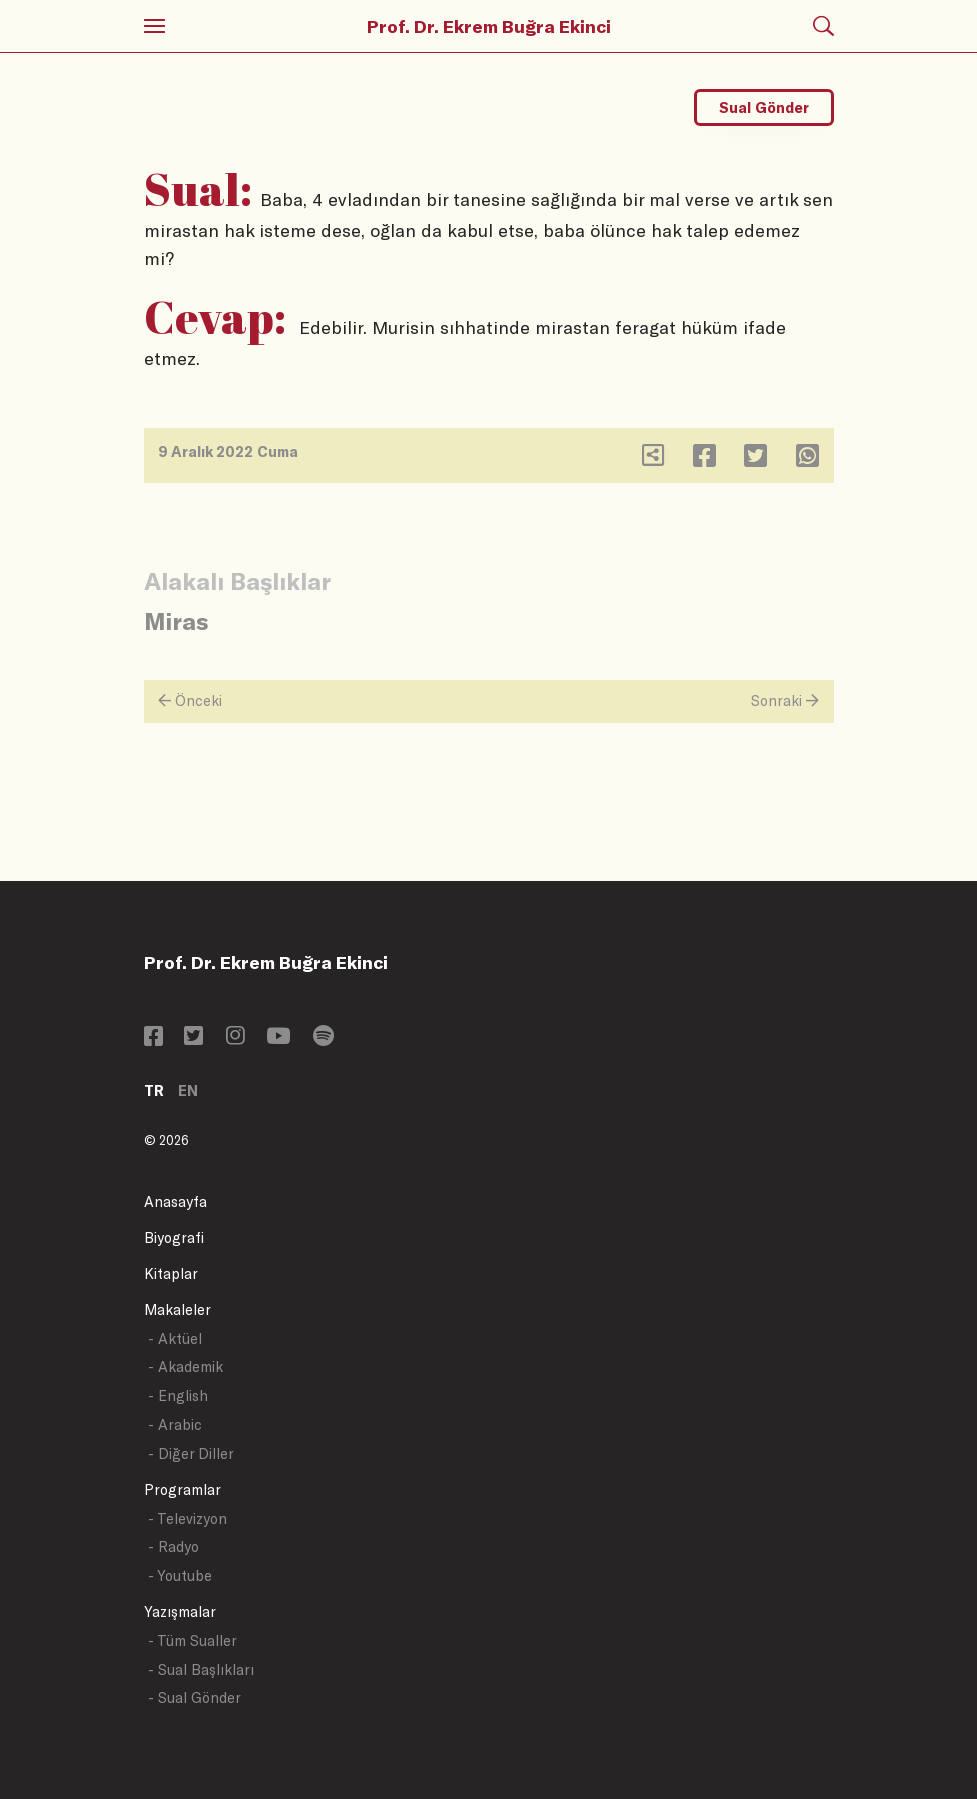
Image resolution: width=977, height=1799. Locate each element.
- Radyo (173, 1546)
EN (188, 1090)
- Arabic (175, 1424)
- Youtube (180, 1575)
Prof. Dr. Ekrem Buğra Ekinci (489, 26)
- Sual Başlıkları (201, 1669)
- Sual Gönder (194, 1697)
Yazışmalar (180, 1611)
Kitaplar (171, 1273)
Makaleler (177, 1309)
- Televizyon (187, 1518)
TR (154, 1090)
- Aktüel (175, 1338)
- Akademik (185, 1366)
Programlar (182, 1489)
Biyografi (174, 1237)
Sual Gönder (764, 107)
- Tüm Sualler (192, 1640)
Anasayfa (175, 1201)
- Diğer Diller (191, 1453)
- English (178, 1395)
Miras (176, 620)
